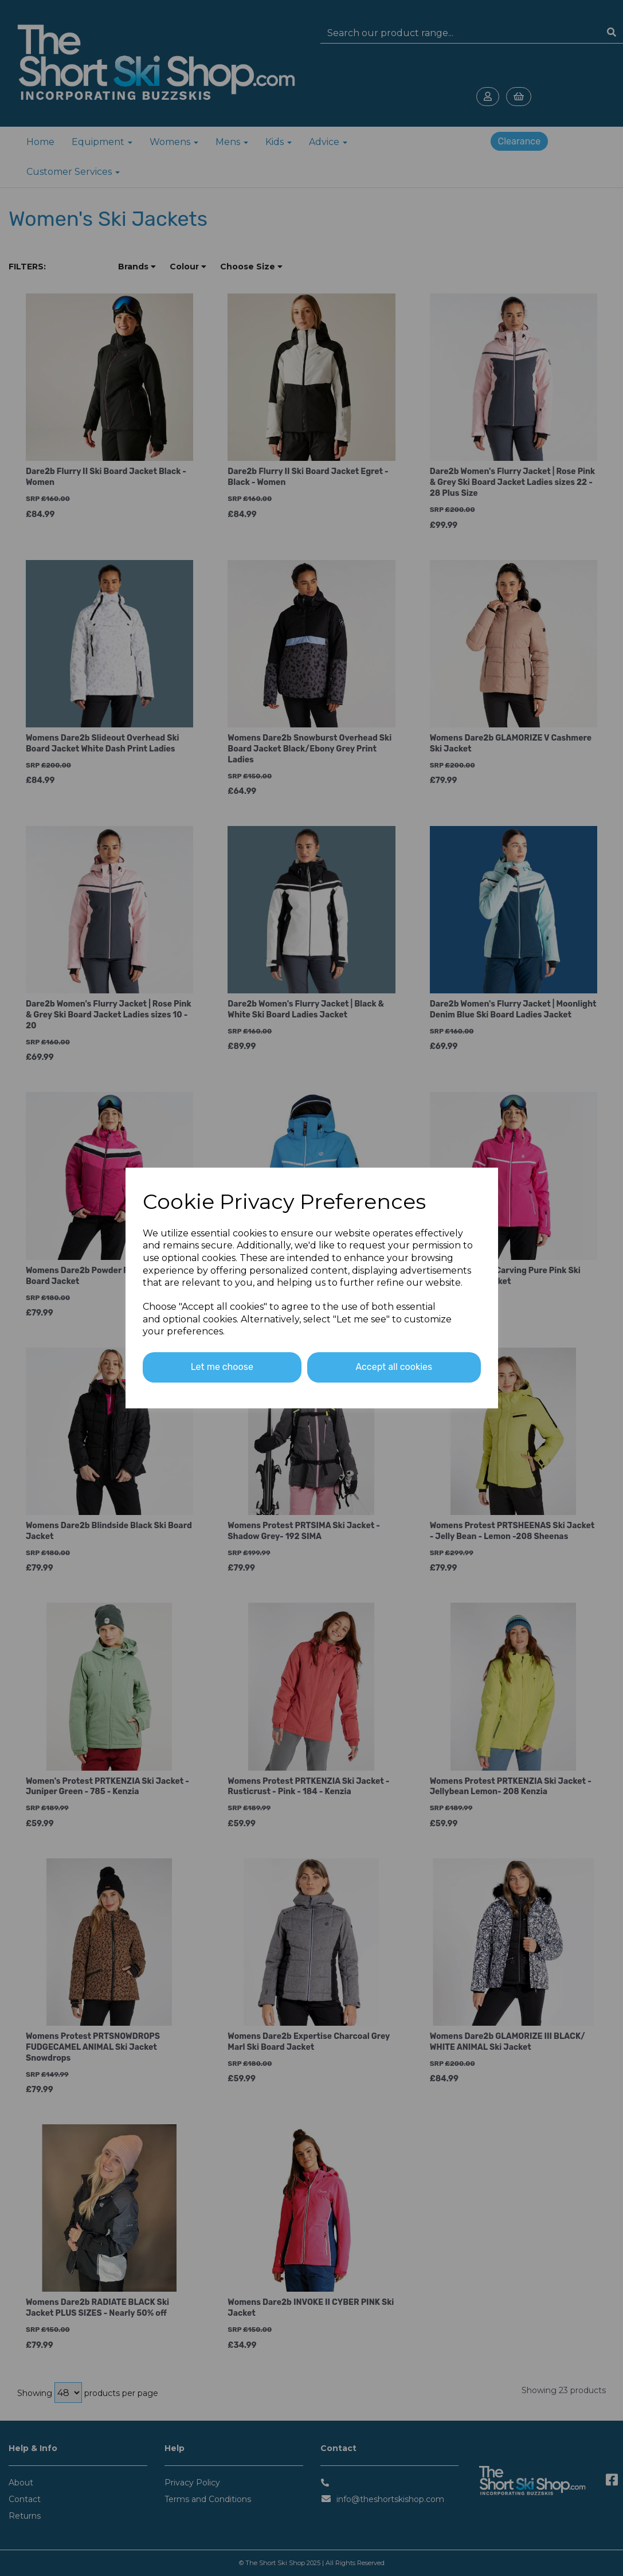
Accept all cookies (393, 1366)
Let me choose (222, 1366)
